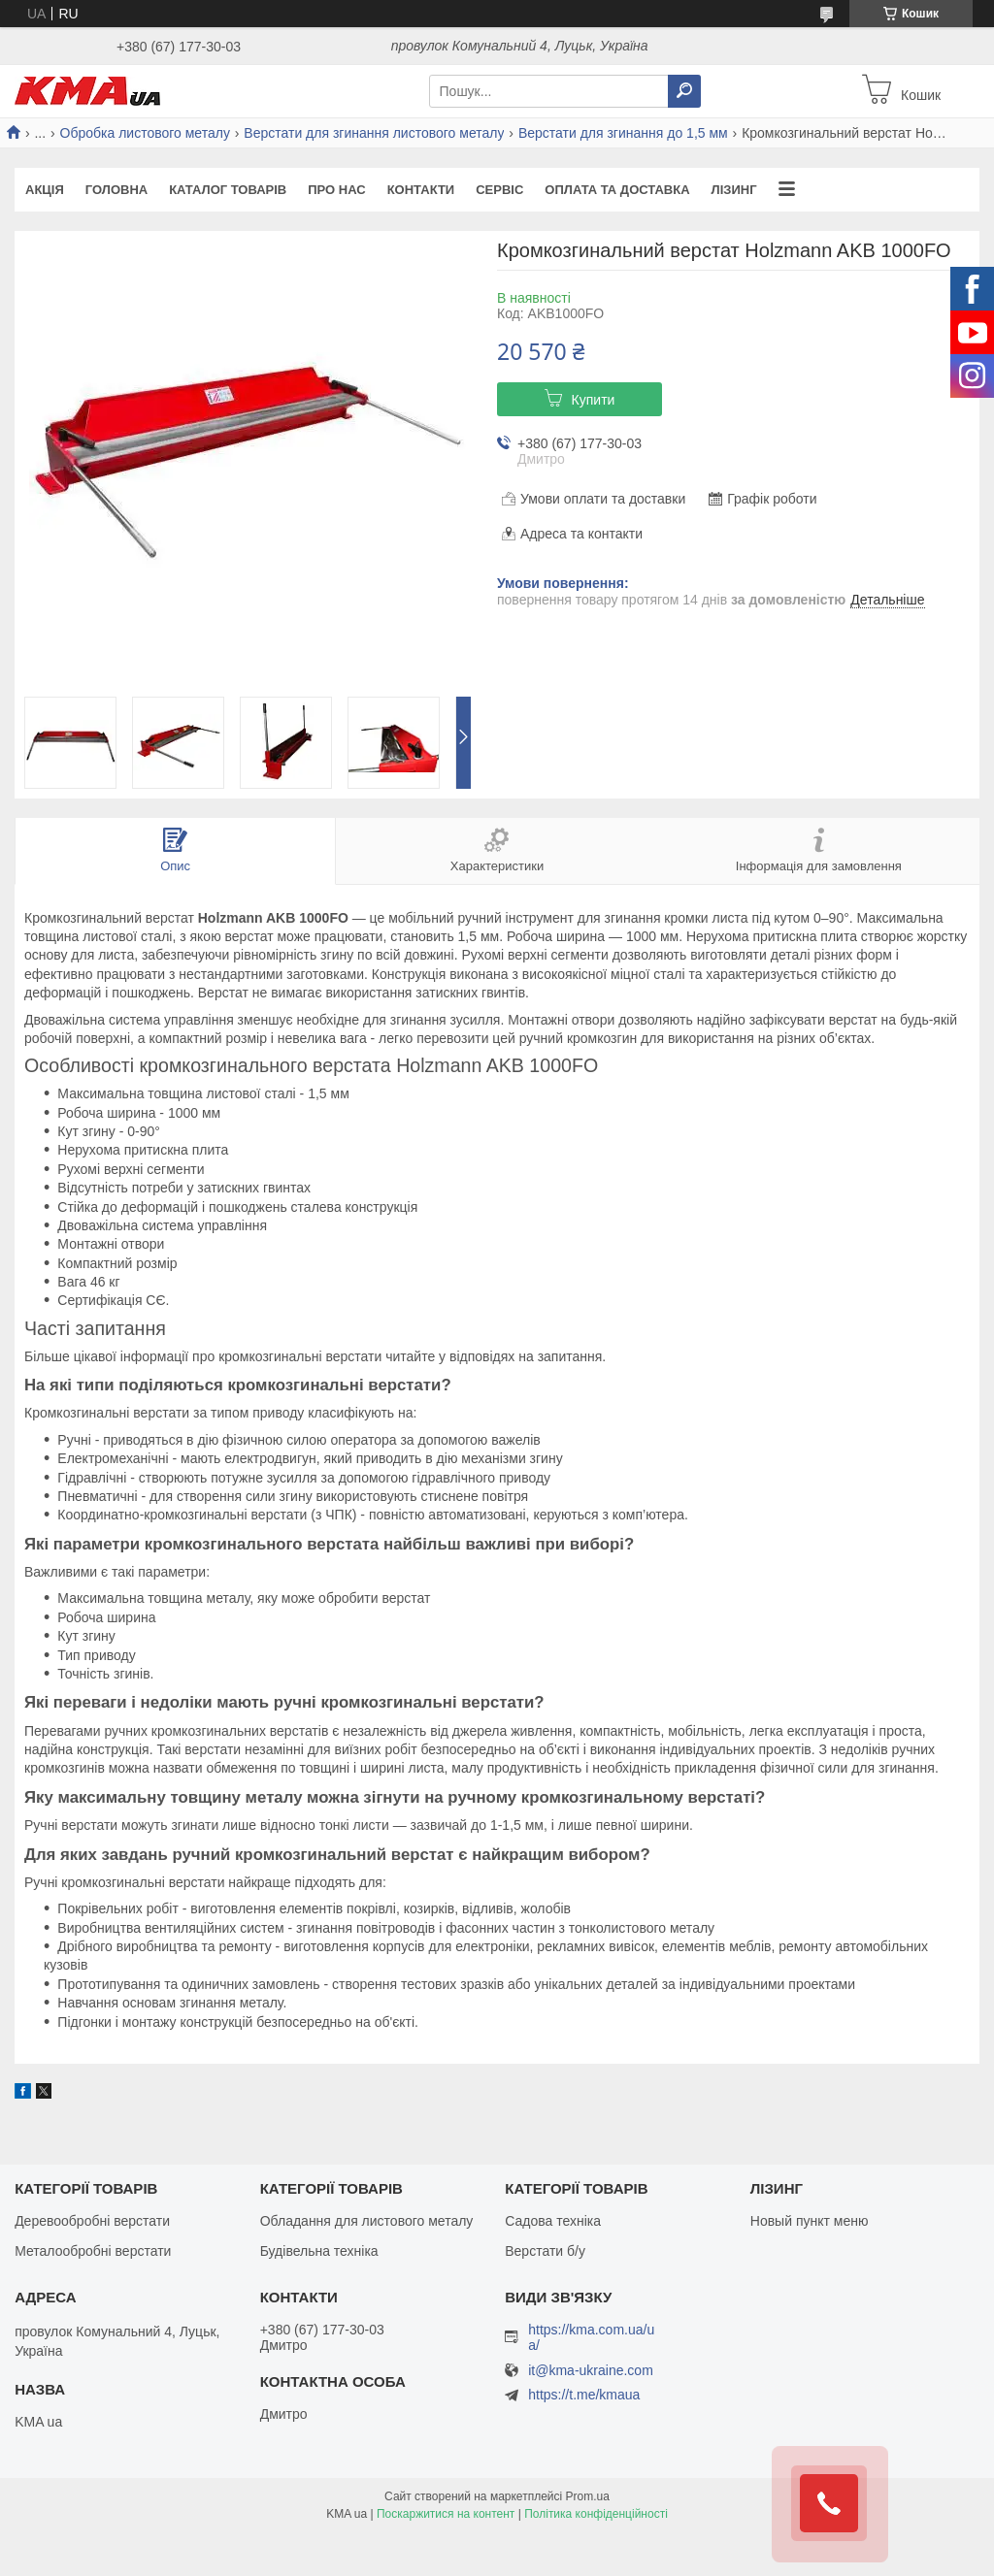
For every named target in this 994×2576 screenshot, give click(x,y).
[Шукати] (684, 91)
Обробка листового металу (145, 133)
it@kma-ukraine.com (590, 2371)
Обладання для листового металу (367, 2221)
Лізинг (734, 189)
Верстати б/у (545, 2251)
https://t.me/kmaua (584, 2394)
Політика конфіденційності (596, 2514)
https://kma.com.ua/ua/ (591, 2337)
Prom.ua (588, 2496)
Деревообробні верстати (92, 2221)
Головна (116, 189)
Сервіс (499, 189)
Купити (593, 400)
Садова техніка (553, 2221)
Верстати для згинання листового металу (374, 133)
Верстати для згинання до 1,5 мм (623, 133)
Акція (44, 189)
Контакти (421, 189)
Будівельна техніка (319, 2251)
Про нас (336, 189)
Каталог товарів (227, 189)
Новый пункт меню (809, 2221)
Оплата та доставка (617, 189)
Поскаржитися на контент (445, 2514)
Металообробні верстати (93, 2251)
